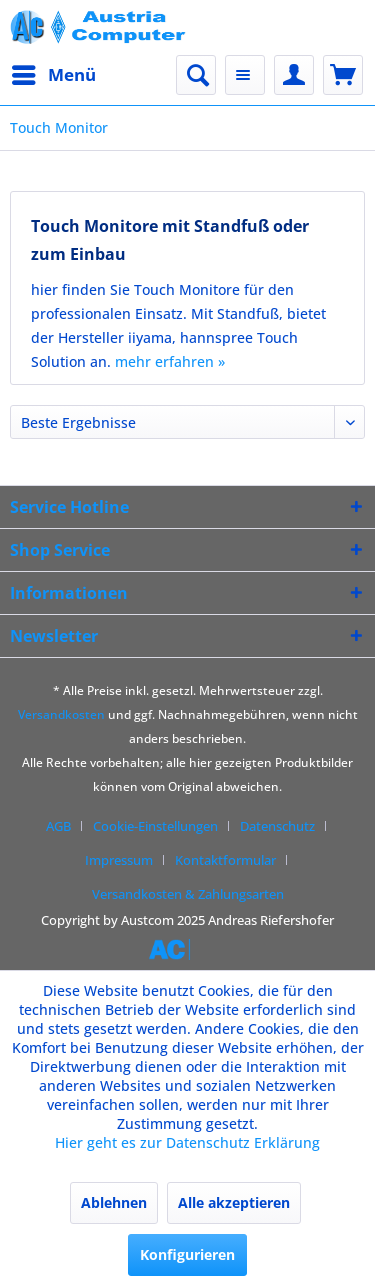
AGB (58, 826)
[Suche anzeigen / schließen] (196, 75)
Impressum (119, 860)
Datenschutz (277, 826)
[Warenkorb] (343, 75)
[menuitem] (53, 75)
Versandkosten (61, 714)
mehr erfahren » (170, 361)
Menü (54, 72)
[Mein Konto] (294, 75)
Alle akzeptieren (234, 1202)
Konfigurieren (187, 1254)
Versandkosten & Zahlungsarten (188, 894)
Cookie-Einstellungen (155, 826)
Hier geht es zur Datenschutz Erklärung (187, 1142)
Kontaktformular (225, 860)
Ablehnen (114, 1202)
